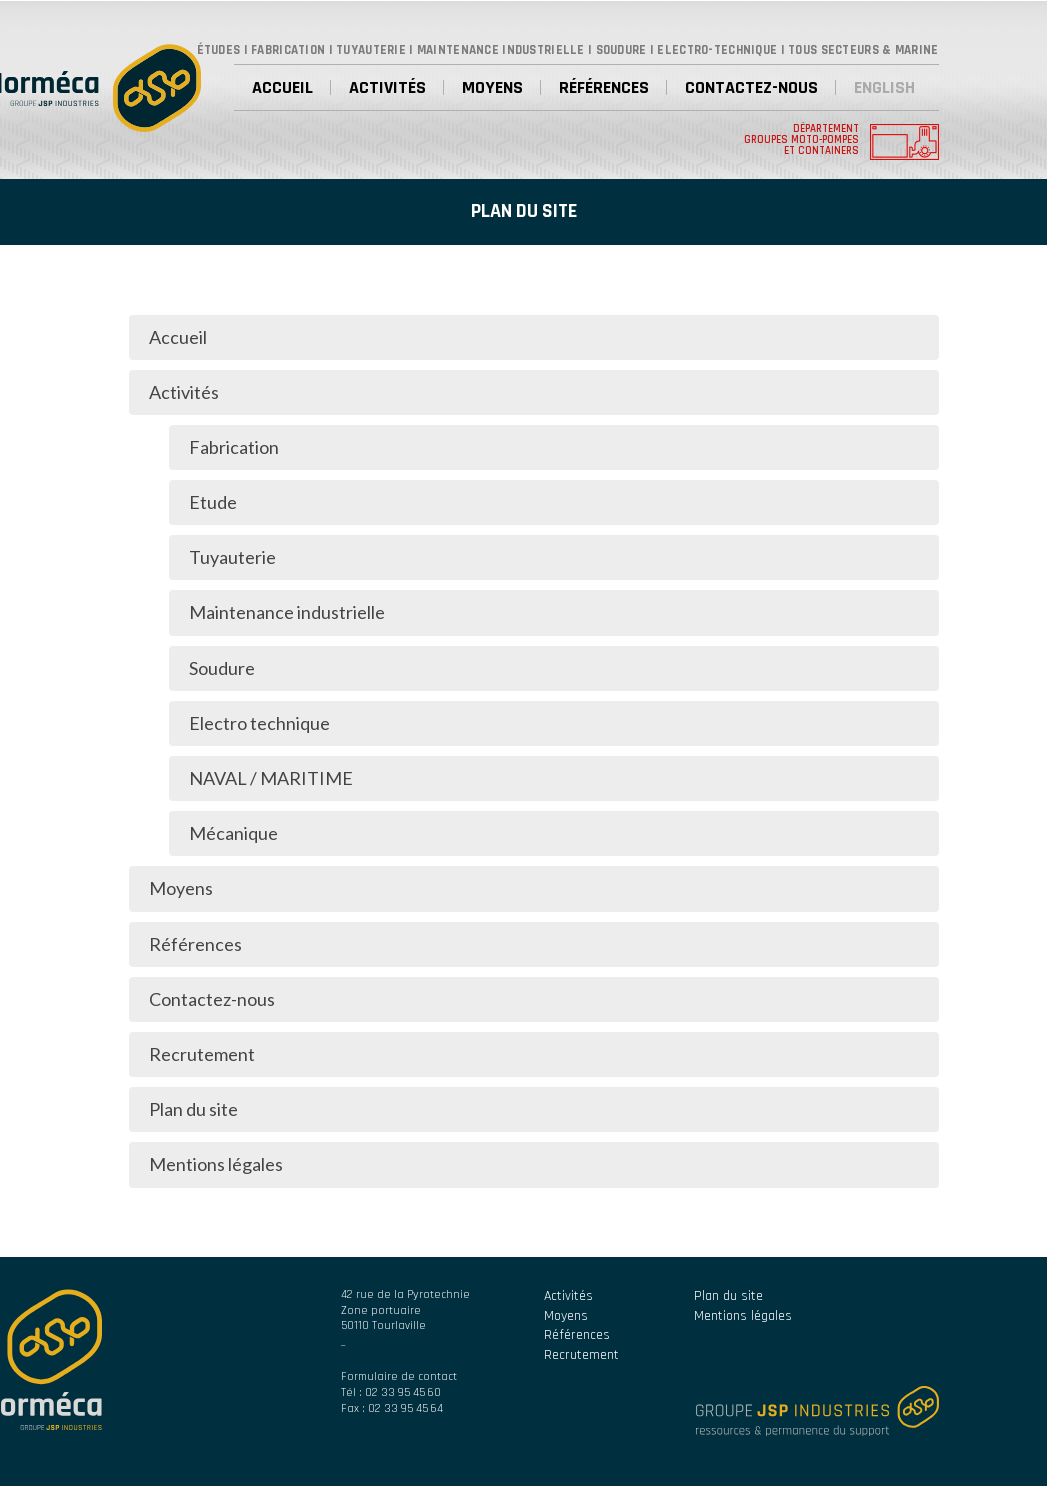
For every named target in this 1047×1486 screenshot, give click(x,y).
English (884, 87)
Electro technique (259, 723)
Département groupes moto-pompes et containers (801, 141)
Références (604, 87)
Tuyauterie (232, 557)
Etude (213, 502)
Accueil (282, 87)
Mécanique (233, 833)
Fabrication (234, 447)
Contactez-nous (751, 87)
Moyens (492, 87)
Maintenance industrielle (287, 612)
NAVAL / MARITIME (271, 778)
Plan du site (193, 1109)
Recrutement (202, 1054)
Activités (387, 87)
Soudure (222, 668)
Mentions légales (216, 1164)
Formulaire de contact (399, 1376)
